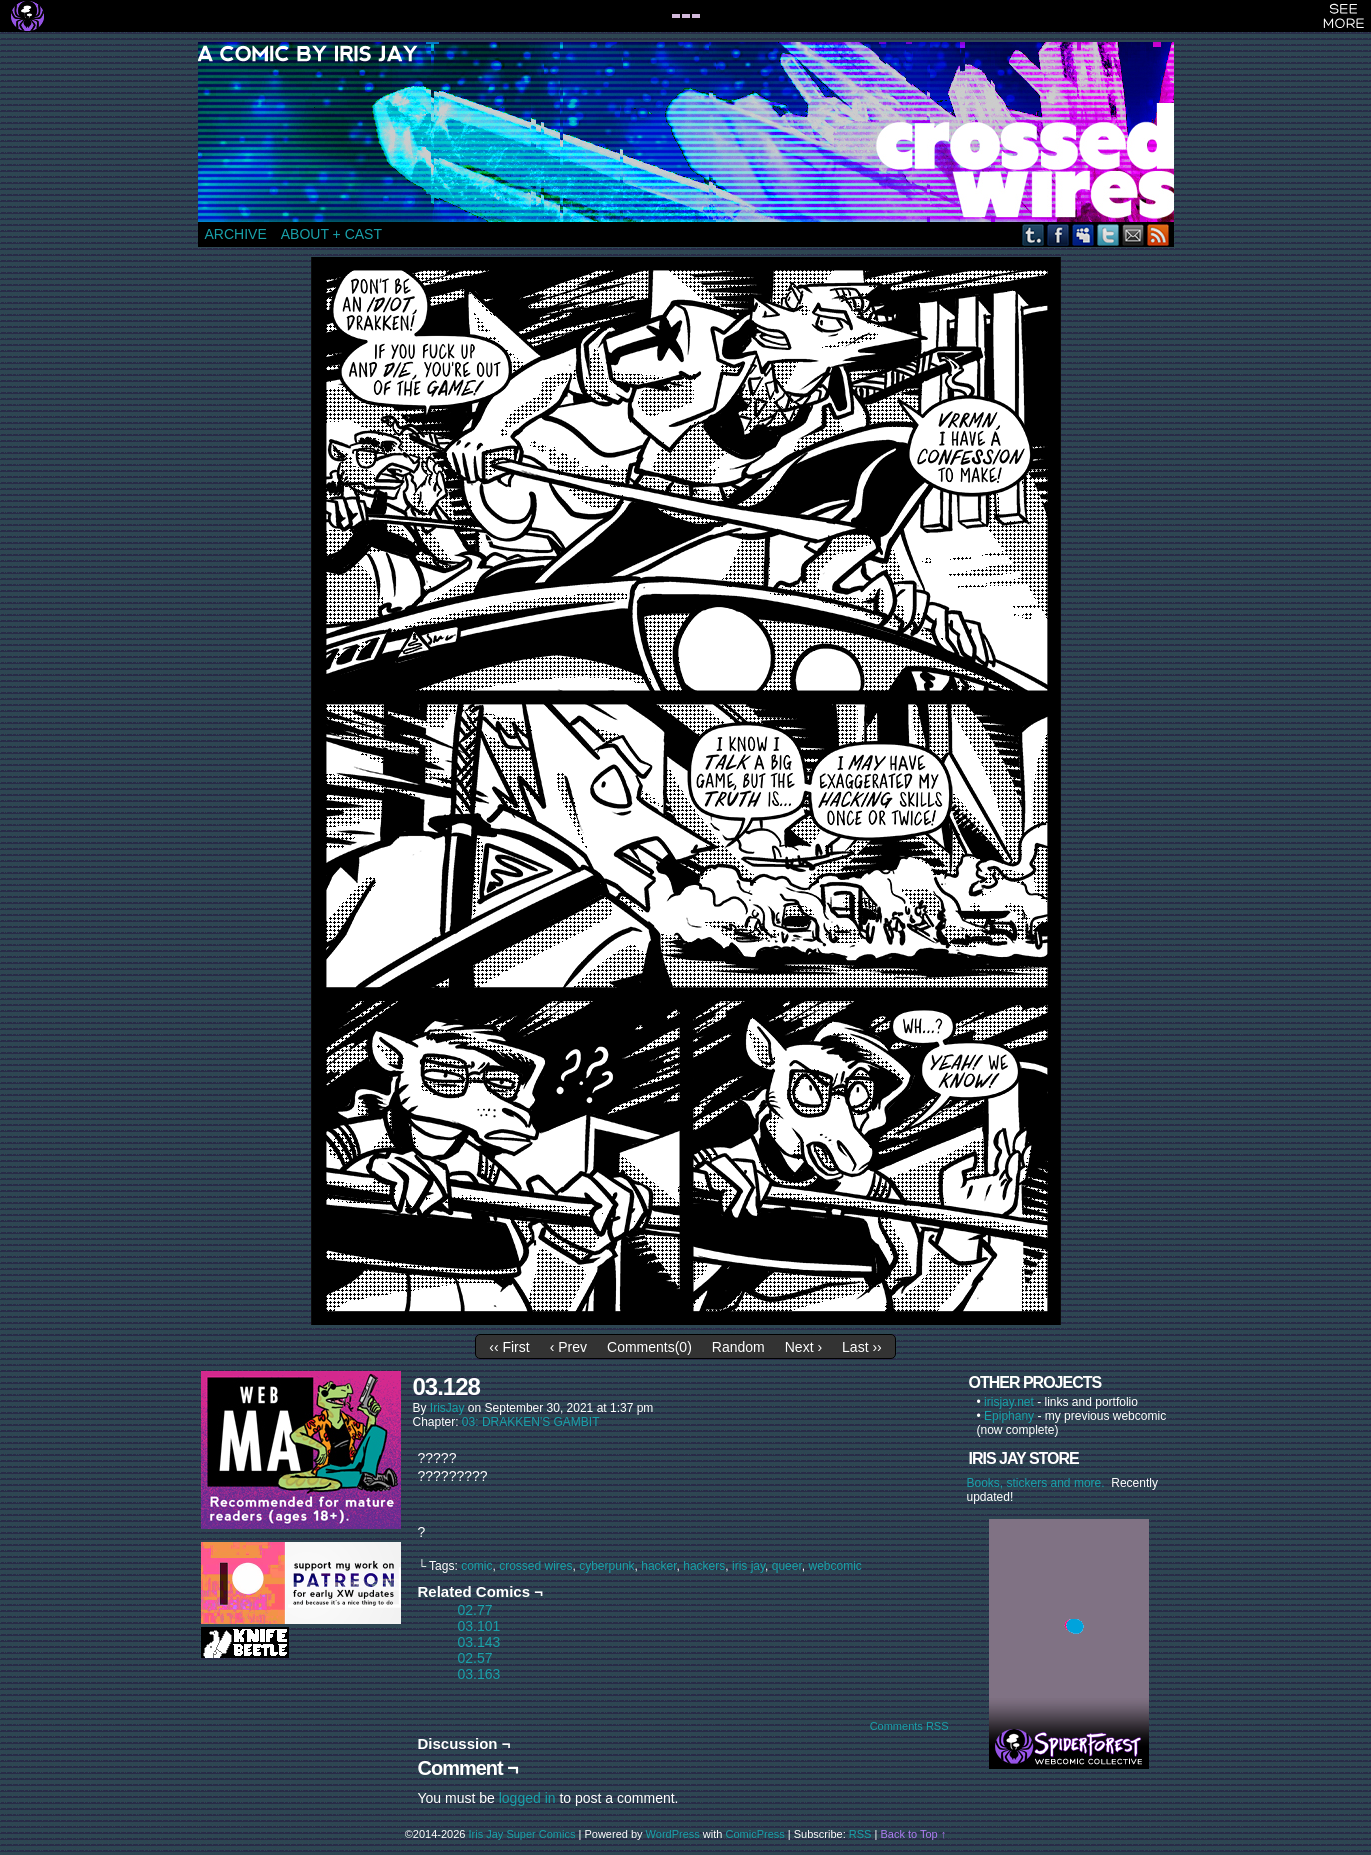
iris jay (748, 1566)
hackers (704, 1566)
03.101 (479, 1626)
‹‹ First (509, 1347)
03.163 (479, 1674)
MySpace (1083, 234)
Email (1133, 234)
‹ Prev (568, 1347)
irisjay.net (1009, 1402)
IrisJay (447, 1408)
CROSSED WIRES (693, 132)
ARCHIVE (236, 234)
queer (787, 1566)
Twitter (1108, 234)
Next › (803, 1347)
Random (738, 1347)
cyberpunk (606, 1566)
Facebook (1058, 234)
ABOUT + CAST (331, 234)
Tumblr (1033, 234)
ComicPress (755, 1834)
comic (476, 1566)
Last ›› (862, 1347)
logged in (527, 1798)
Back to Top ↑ (913, 1834)
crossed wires (535, 1566)
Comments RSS (909, 1726)
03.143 (479, 1642)
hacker (658, 1566)
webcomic (834, 1566)
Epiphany (1009, 1416)
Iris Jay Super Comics (522, 1834)
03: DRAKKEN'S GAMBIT (531, 1422)
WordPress (673, 1834)
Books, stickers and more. (1039, 1483)
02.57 (475, 1658)
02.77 (475, 1610)
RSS (1158, 234)
